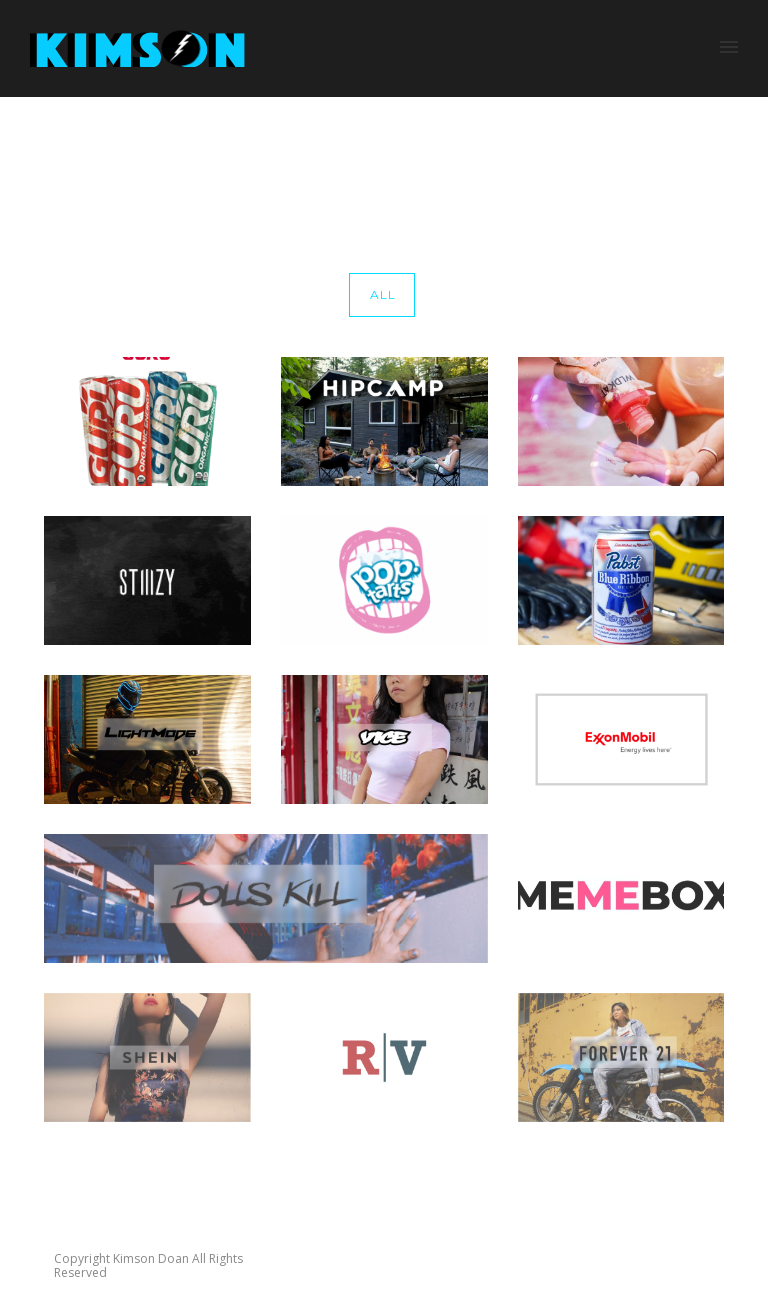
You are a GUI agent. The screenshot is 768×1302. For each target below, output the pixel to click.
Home (592, 144)
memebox (726, 144)
